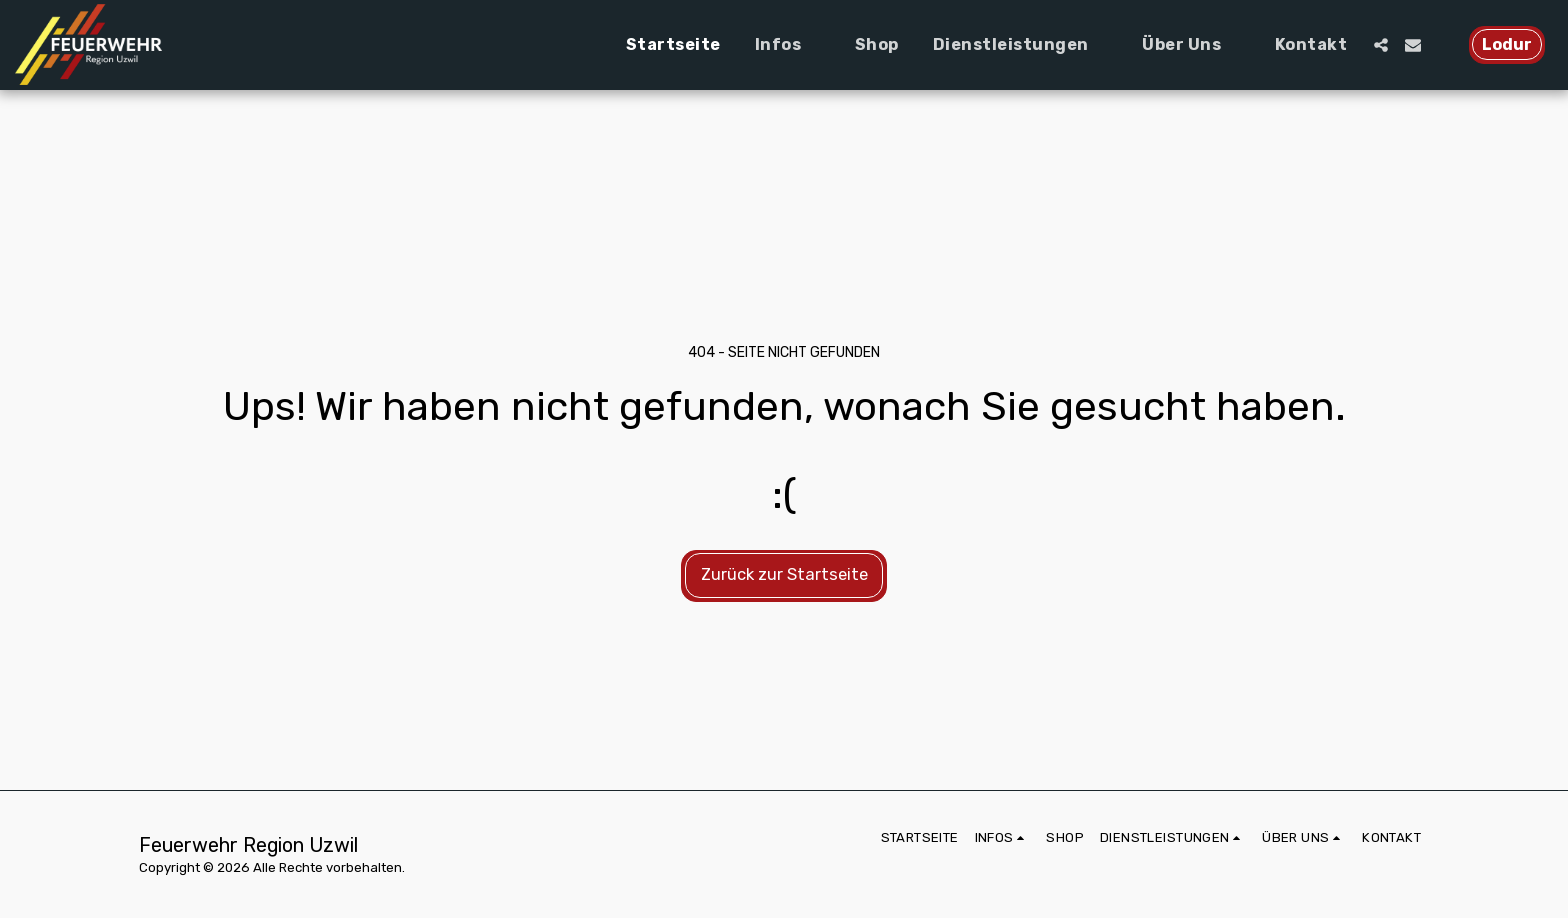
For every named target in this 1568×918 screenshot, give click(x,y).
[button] (788, 45)
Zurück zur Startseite (784, 574)
